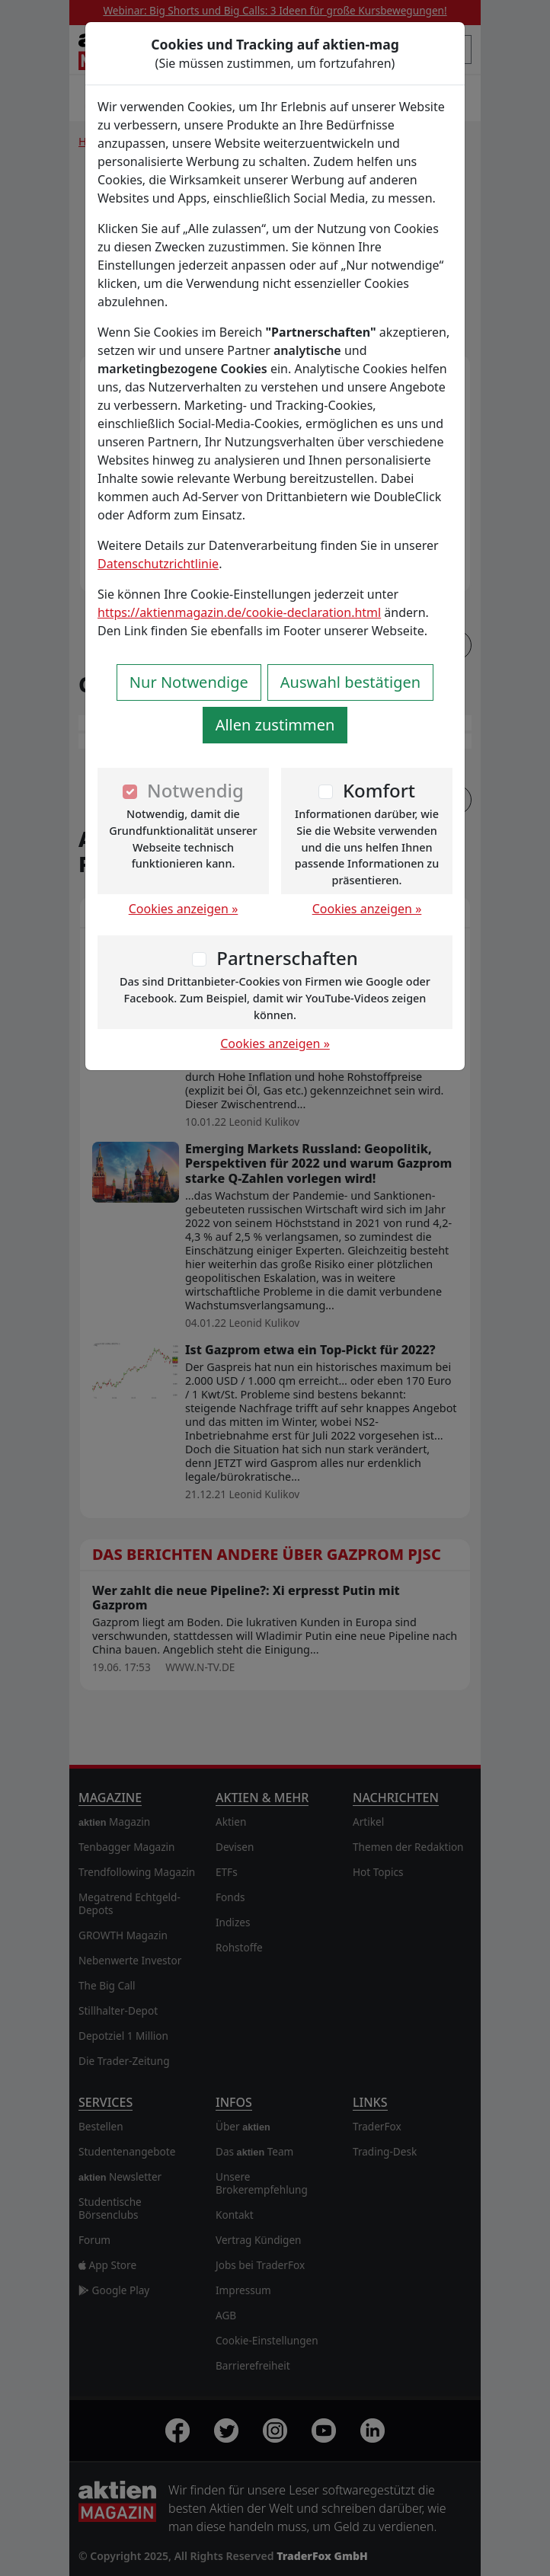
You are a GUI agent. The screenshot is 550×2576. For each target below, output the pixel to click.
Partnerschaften (287, 957)
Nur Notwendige (189, 682)
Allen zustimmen (275, 724)
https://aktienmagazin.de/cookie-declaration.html (239, 612)
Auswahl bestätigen (350, 682)
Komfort (379, 790)
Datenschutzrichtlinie (158, 563)
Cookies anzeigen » (183, 908)
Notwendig (195, 790)
